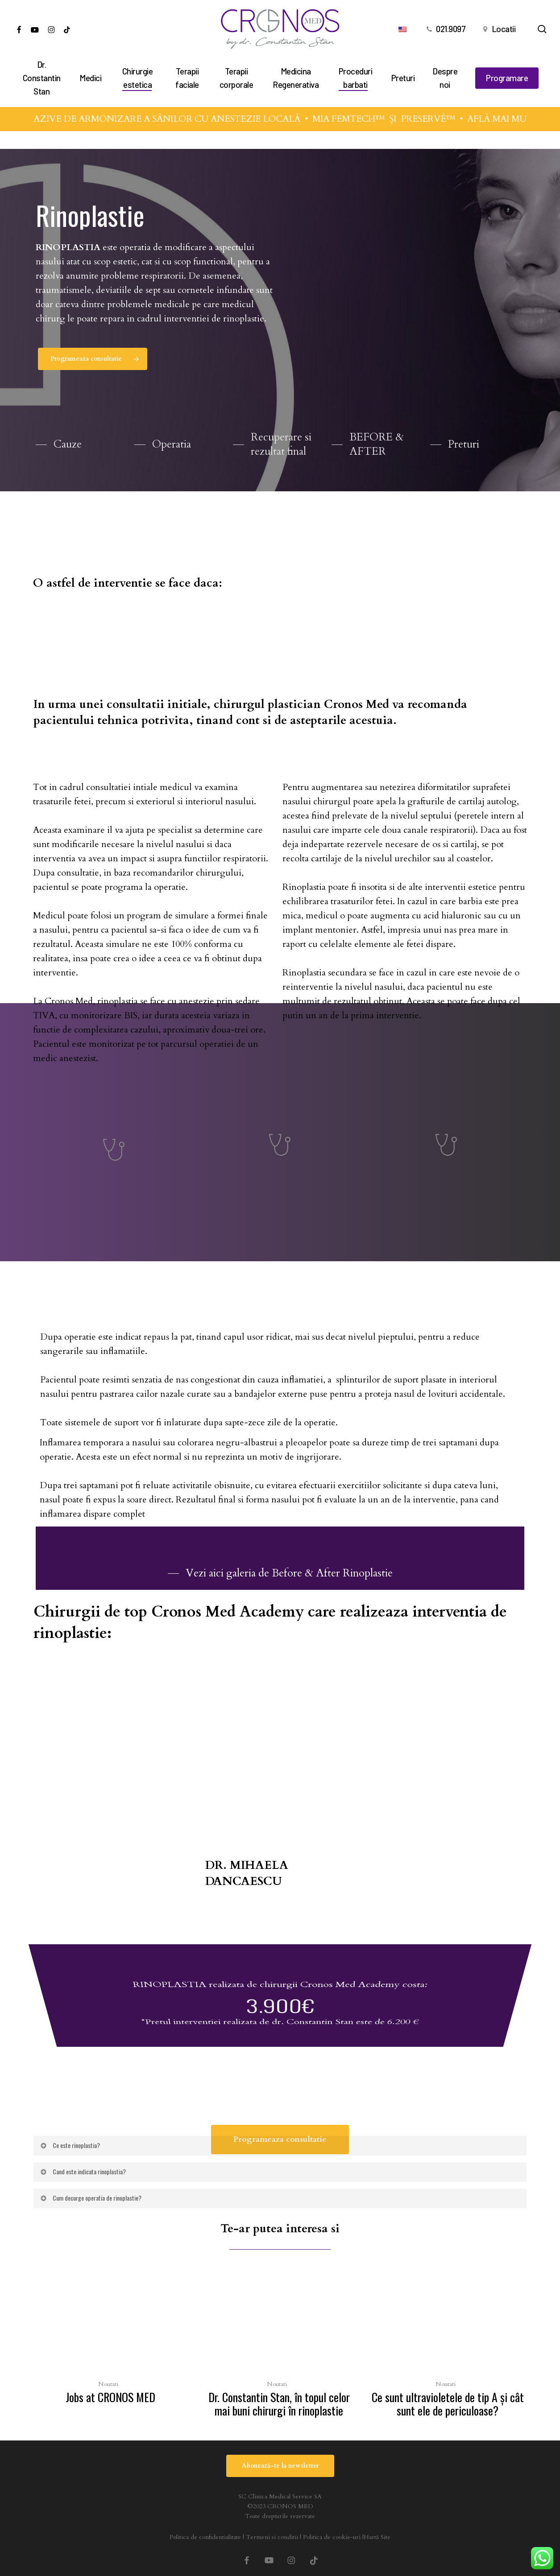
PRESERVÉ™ (446, 119)
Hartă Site (377, 2537)
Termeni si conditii (272, 2537)
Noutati (108, 2384)
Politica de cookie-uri (332, 2537)
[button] (92, 362)
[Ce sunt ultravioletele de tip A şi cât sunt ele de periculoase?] (448, 2345)
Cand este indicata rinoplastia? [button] (82, 2171)
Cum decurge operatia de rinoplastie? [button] (90, 2197)
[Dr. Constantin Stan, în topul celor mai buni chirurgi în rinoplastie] (279, 2345)
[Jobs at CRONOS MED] (110, 2338)
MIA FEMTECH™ (366, 119)
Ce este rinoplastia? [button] (69, 2145)
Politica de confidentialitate (205, 2537)
